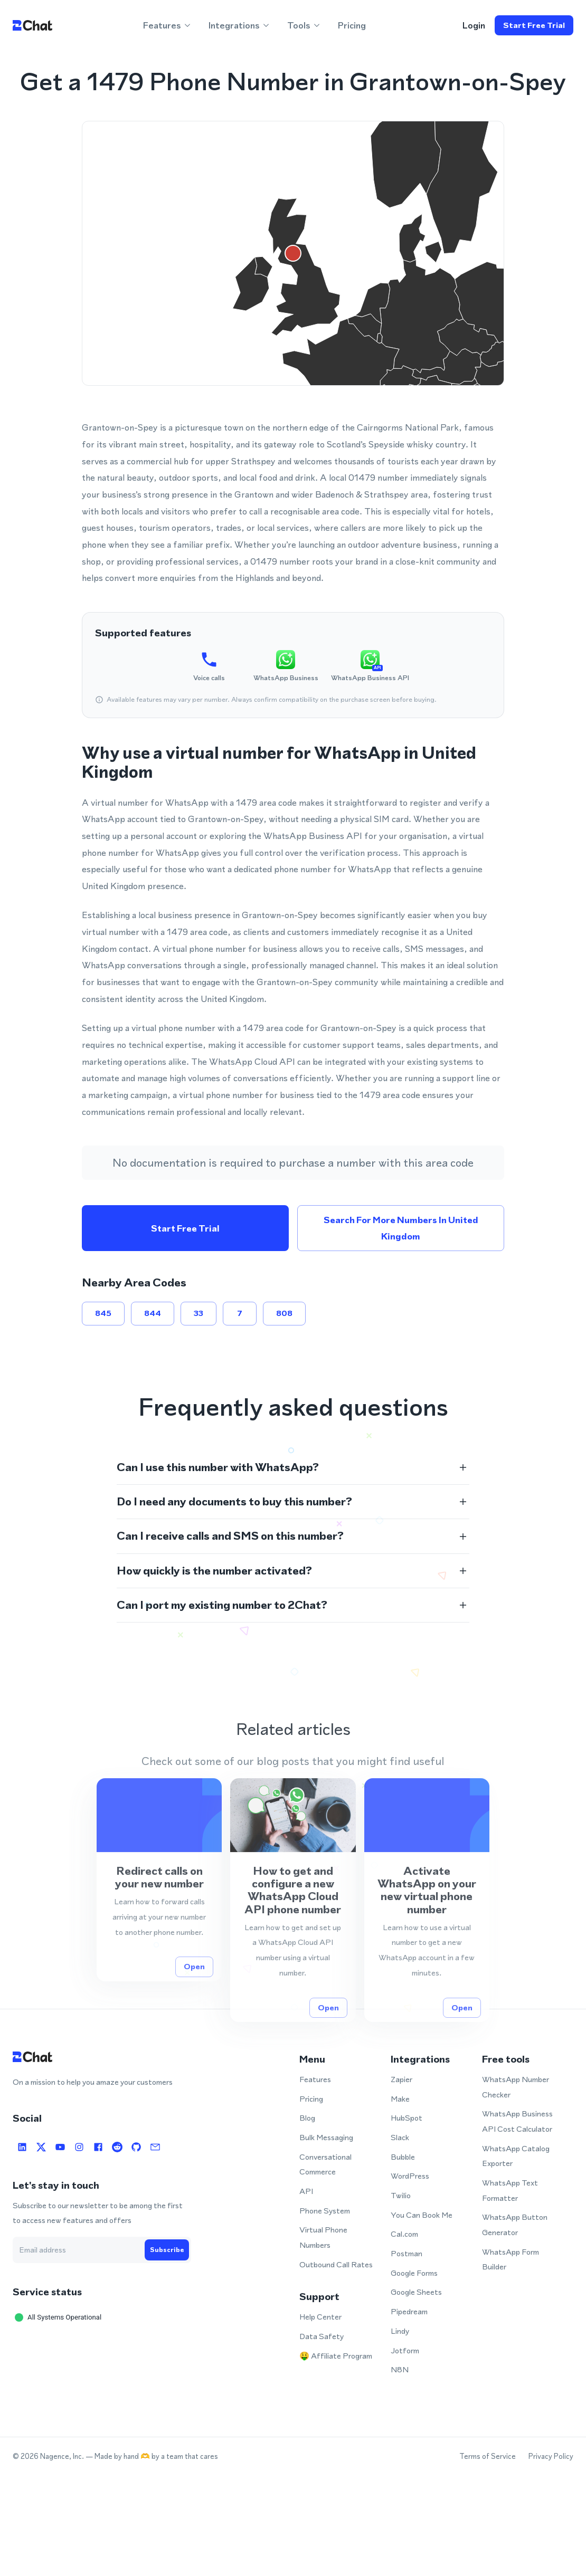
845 (103, 1313)
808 (284, 1313)
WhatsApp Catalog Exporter (516, 2156)
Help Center (320, 2316)
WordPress (410, 2175)
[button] (293, 1467)
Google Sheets (416, 2291)
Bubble (403, 2156)
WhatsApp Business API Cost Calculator (517, 2121)
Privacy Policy (550, 2456)
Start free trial (534, 25)
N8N (400, 2369)
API (306, 2191)
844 (152, 1313)
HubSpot (406, 2117)
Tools (304, 25)
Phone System (324, 2210)
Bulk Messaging (326, 2137)
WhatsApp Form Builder (510, 2259)
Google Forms (414, 2272)
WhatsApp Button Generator (514, 2224)
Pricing (352, 25)
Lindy (400, 2330)
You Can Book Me (421, 2214)
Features (167, 25)
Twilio (401, 2195)
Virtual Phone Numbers (323, 2237)
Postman (406, 2253)
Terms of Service (487, 2456)
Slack (400, 2137)
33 (198, 1313)
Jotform (405, 2350)
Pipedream (409, 2311)
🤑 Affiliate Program (335, 2355)
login (473, 25)
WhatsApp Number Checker (515, 2087)
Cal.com (404, 2233)
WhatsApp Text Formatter (510, 2190)
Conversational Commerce (325, 2164)
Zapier (401, 2079)
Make (400, 2098)
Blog (307, 2117)
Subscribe (167, 2249)
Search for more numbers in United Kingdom (401, 1228)
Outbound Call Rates (336, 2264)
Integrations (239, 25)
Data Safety (321, 2336)
